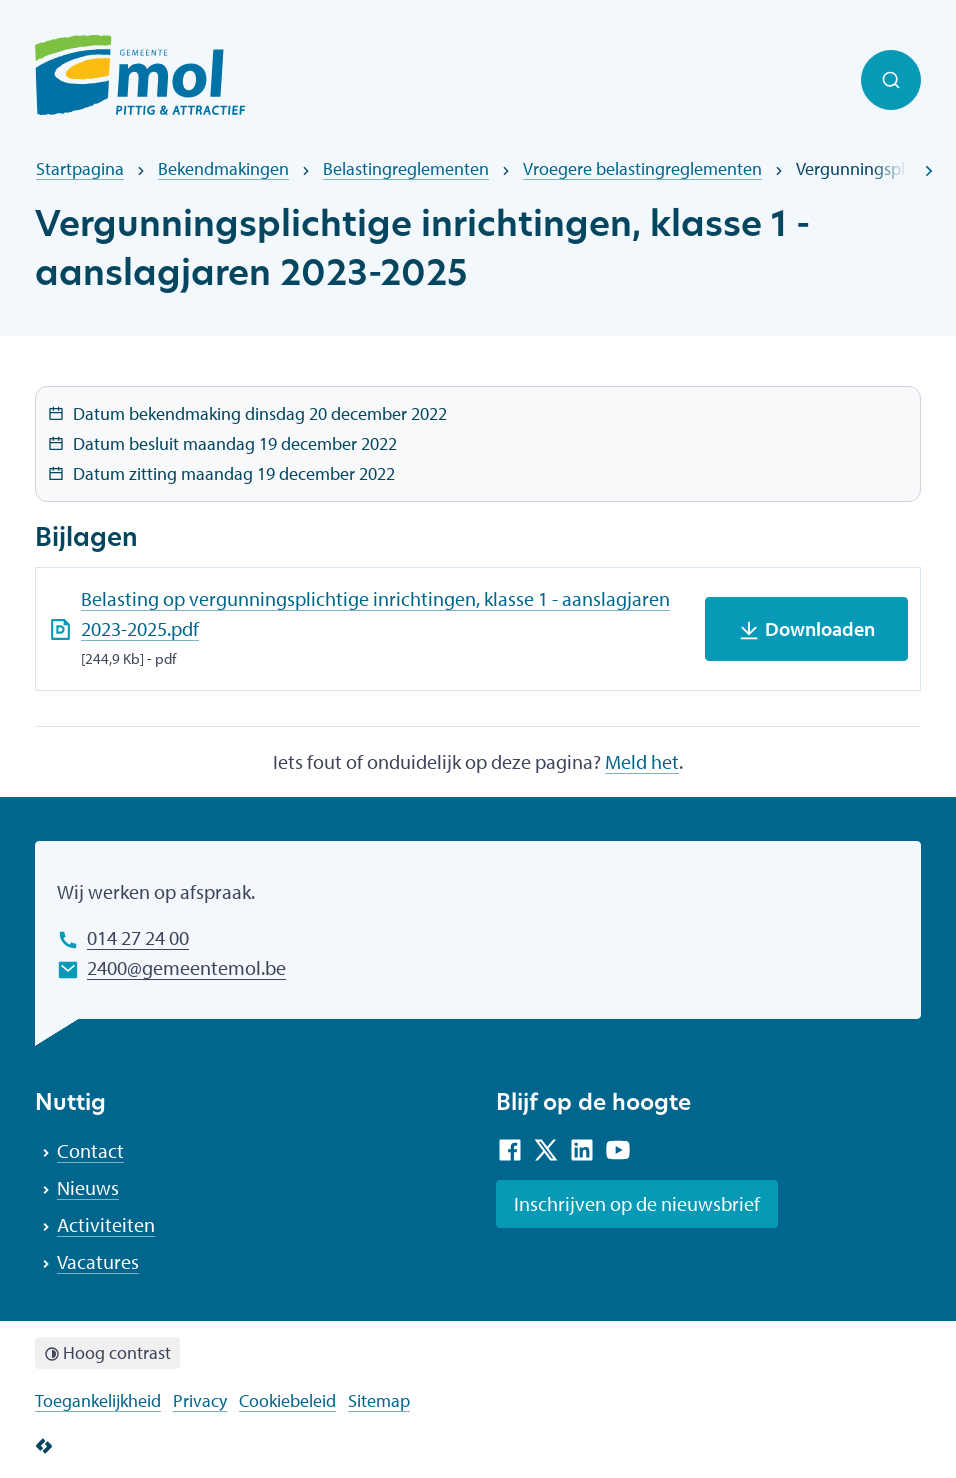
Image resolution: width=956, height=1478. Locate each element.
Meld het (642, 761)
